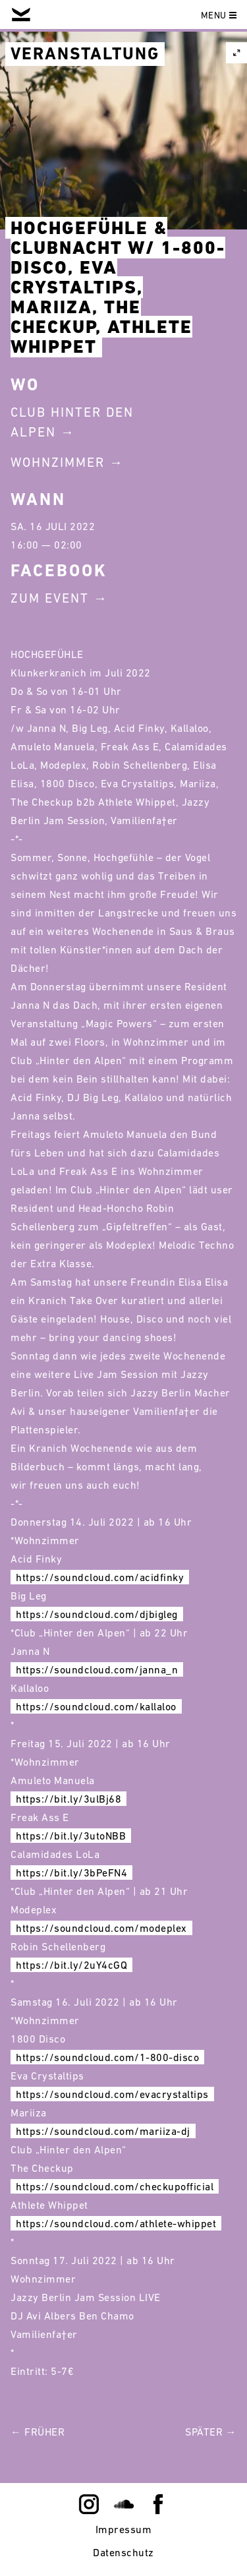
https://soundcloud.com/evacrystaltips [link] (112, 2094)
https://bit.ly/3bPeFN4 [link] (71, 1872)
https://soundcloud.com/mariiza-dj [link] (103, 2131)
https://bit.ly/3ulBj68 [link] (68, 1799)
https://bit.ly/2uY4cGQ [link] (71, 1965)
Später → (210, 2432)
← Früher (38, 2432)
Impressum (124, 2529)
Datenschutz (123, 2552)
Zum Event (50, 598)
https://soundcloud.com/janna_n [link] (97, 1669)
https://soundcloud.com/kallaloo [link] (96, 1706)
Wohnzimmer (58, 462)
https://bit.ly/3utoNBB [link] (71, 1836)
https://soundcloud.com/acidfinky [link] (100, 1577)
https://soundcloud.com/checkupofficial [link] (114, 2186)
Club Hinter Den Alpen (72, 422)
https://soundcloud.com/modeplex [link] (101, 1928)
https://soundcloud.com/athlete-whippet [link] (116, 2223)
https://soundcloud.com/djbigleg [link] (97, 1614)
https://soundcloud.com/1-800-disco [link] (107, 2057)
